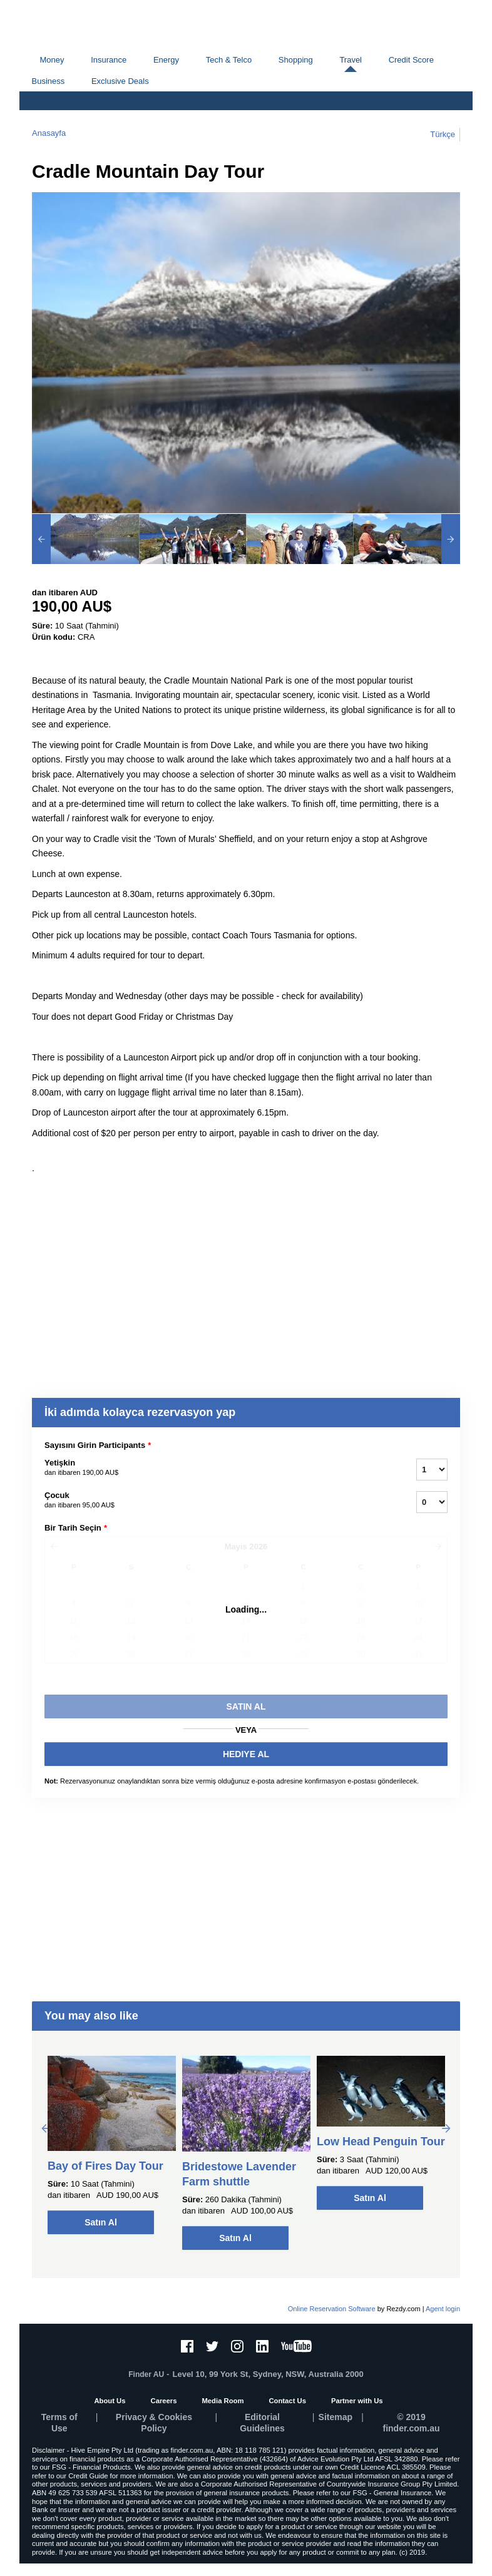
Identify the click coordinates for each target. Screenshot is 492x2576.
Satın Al (101, 2222)
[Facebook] (187, 2346)
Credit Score (411, 59)
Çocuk (214, 1501)
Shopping (296, 59)
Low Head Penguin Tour (381, 2141)
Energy (166, 59)
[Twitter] (212, 2346)
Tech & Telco (229, 59)
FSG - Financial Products (91, 2467)
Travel (350, 59)
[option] (85, 539)
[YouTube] (296, 2346)
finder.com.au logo (83, 25)
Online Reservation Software (332, 2308)
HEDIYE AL (246, 1754)
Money (52, 59)
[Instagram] (237, 2346)
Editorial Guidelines (262, 2422)
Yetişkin (214, 1468)
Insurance (108, 59)
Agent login (443, 2308)
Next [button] (446, 2128)
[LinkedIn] (262, 2346)
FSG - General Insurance (392, 2492)
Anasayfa (49, 133)
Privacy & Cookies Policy (154, 2422)
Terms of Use (59, 2422)
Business (48, 81)
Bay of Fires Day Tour (105, 2166)
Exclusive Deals (120, 81)
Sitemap (335, 2417)
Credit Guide (88, 2476)
